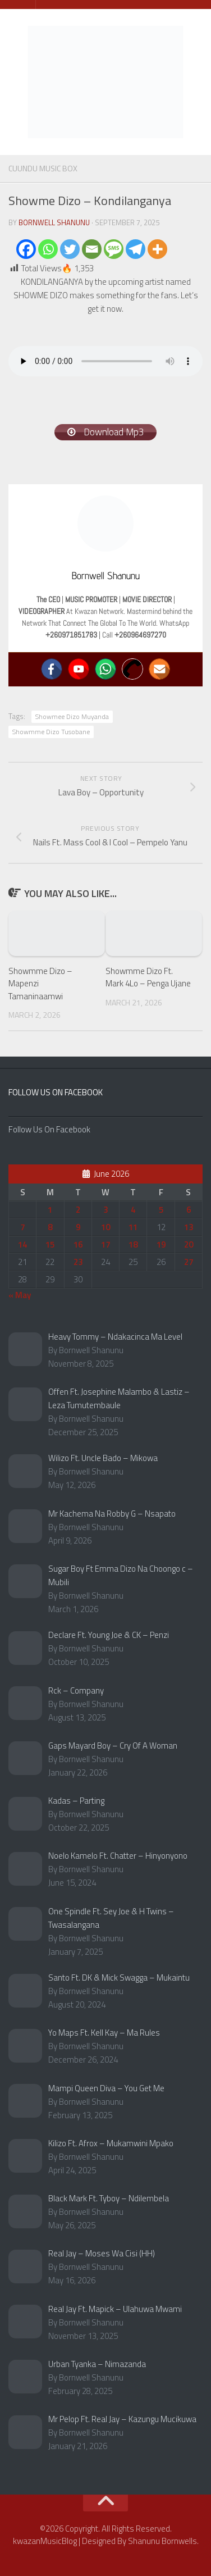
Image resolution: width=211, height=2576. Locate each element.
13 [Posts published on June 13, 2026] (188, 1227)
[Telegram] (135, 249)
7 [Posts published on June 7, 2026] (22, 1227)
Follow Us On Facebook (55, 1092)
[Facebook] (26, 249)
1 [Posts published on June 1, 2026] (50, 1209)
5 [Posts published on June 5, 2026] (161, 1209)
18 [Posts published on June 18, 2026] (133, 1244)
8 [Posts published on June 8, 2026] (50, 1227)
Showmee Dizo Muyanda (72, 716)
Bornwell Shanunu (54, 222)
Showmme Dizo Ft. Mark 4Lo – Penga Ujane (148, 977)
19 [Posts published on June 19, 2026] (161, 1244)
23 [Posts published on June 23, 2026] (78, 1261)
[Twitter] (70, 249)
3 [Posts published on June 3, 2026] (105, 1209)
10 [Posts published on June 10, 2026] (105, 1227)
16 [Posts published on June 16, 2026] (78, 1244)
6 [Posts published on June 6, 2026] (188, 1209)
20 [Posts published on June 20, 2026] (188, 1244)
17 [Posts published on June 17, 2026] (105, 1244)
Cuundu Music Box (42, 168)
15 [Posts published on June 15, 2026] (49, 1244)
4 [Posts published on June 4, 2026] (133, 1209)
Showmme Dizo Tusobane (51, 731)
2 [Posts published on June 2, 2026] (78, 1209)
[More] (157, 249)
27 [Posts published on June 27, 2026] (188, 1261)
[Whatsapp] (48, 249)
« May (19, 1295)
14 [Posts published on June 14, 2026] (22, 1244)
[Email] (92, 249)
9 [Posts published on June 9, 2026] (78, 1227)
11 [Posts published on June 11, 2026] (133, 1227)
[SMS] (113, 249)
